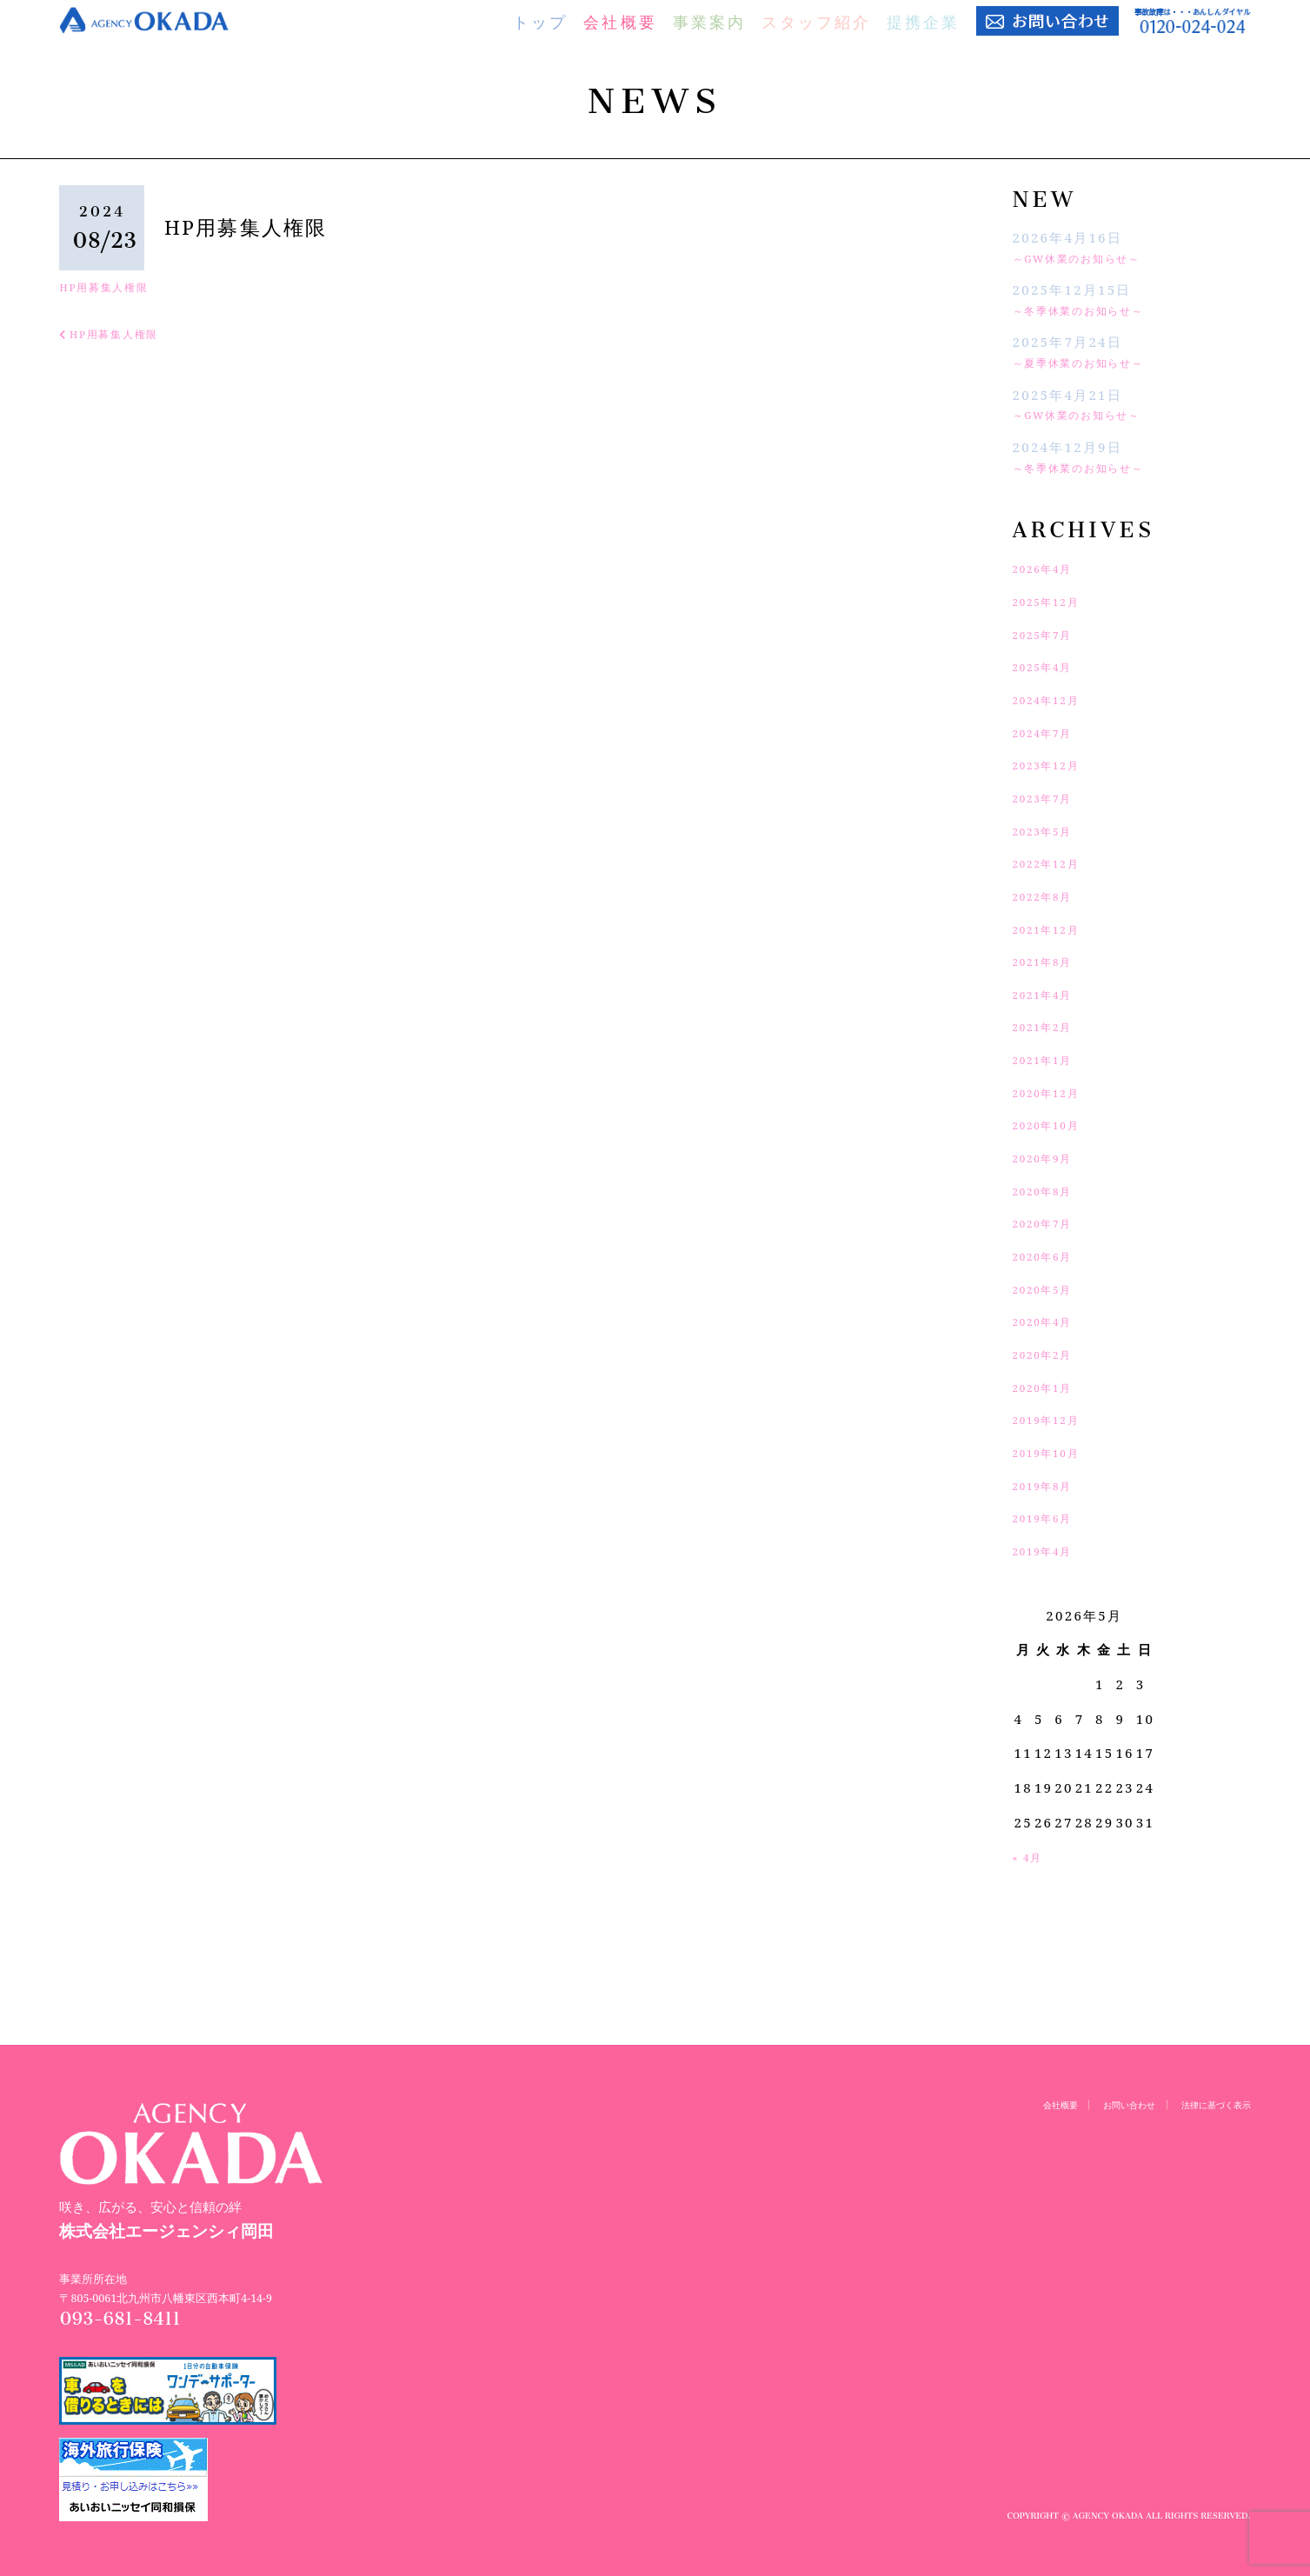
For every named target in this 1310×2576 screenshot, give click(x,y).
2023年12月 (1056, 764)
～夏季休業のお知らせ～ (1095, 361)
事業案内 (709, 21)
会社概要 (619, 21)
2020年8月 (1051, 1190)
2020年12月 (1056, 1092)
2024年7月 (1051, 732)
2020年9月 (1051, 1157)
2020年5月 (1051, 1288)
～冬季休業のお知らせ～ (1095, 309)
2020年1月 (1051, 1386)
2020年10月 (1056, 1124)
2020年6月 (1051, 1255)
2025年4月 (1051, 666)
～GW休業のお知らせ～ (1093, 257)
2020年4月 (1051, 1320)
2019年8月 (1051, 1485)
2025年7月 (1051, 633)
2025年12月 (1056, 600)
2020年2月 (1051, 1353)
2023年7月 (1051, 797)
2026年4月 (1051, 567)
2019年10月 (1056, 1452)
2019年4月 (1051, 1550)
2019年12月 (1056, 1419)
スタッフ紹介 (816, 21)
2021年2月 (1051, 1026)
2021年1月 (1051, 1059)
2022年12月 (1056, 862)
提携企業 (923, 21)
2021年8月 (1051, 960)
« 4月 (1032, 1856)
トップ (540, 21)
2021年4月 (1051, 993)
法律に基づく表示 (1205, 2104)
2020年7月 (1051, 1222)
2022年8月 (1051, 895)
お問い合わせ (1100, 2104)
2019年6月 (1051, 1517)
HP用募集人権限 (115, 286)
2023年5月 (1051, 830)
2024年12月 (1056, 699)
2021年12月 (1056, 928)
